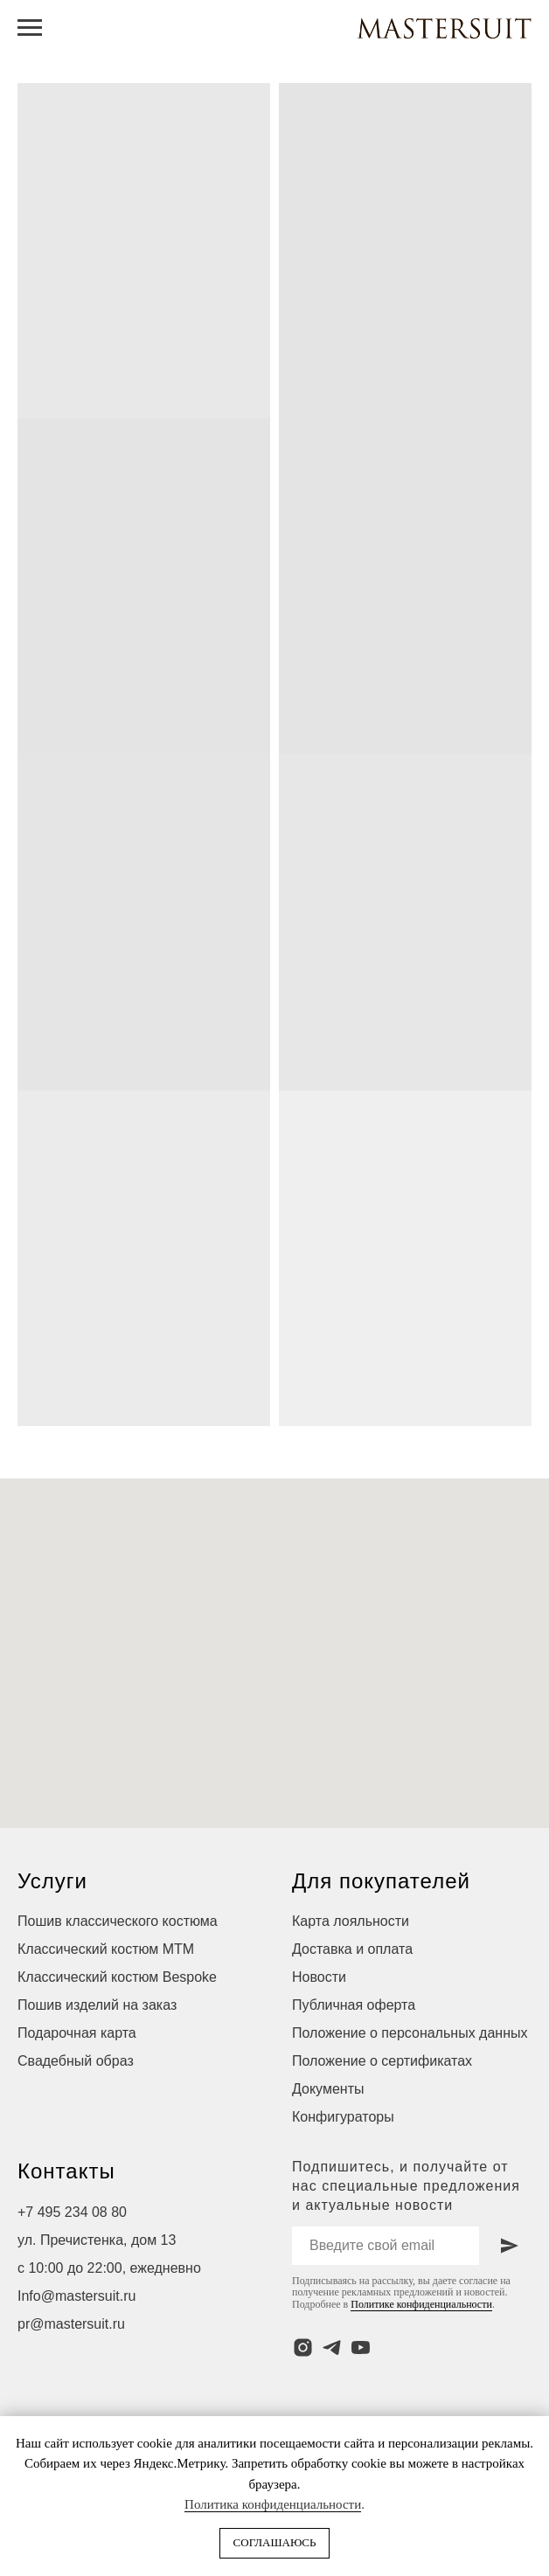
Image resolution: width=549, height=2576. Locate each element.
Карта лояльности (350, 1921)
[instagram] (303, 2347)
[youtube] (361, 2347)
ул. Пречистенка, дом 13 (96, 2240)
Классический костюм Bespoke (117, 1977)
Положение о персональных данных (409, 2032)
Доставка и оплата (352, 1949)
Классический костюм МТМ (105, 1949)
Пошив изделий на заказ (97, 2005)
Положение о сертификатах (382, 2060)
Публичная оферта (353, 2005)
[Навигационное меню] (29, 28)
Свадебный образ (75, 2060)
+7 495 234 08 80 (72, 2212)
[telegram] (332, 2347)
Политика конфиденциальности (272, 2504)
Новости (319, 1977)
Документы (328, 2088)
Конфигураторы (343, 2116)
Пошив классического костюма (117, 1921)
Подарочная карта (76, 2032)
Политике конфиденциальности (421, 2304)
